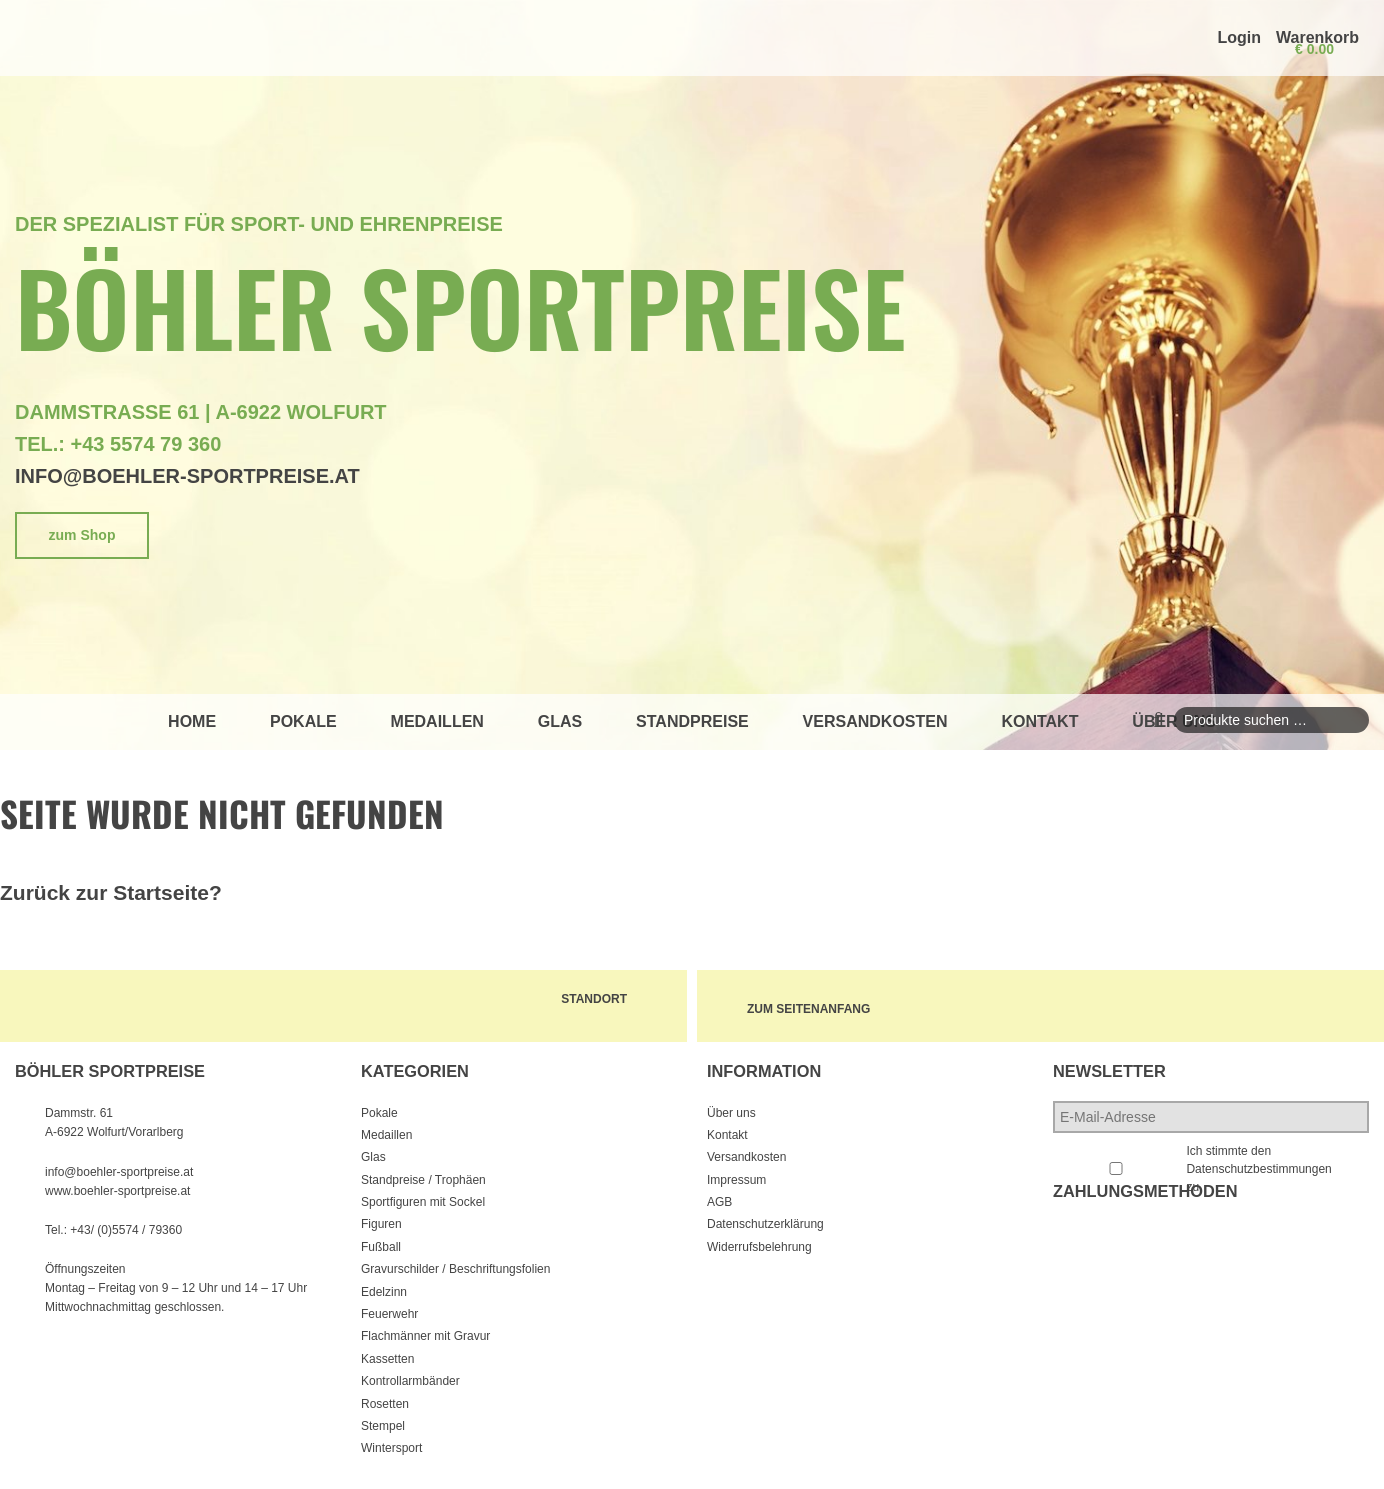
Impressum (736, 1180)
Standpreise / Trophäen (423, 1180)
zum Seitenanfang (813, 1006)
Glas (560, 721)
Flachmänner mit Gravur (425, 1336)
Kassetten (387, 1359)
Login (1239, 37)
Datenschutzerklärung (765, 1224)
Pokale (303, 721)
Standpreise (692, 721)
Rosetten (385, 1404)
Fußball (381, 1247)
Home (192, 721)
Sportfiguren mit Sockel (423, 1202)
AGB (719, 1202)
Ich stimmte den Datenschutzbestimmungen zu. (1258, 1169)
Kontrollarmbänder (410, 1381)
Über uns (731, 1113)
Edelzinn (384, 1292)
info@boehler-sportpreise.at (187, 476)
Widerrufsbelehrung (759, 1247)
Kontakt (1039, 721)
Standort (599, 999)
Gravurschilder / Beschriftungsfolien (455, 1269)
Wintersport (391, 1448)
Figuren (381, 1224)
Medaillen (437, 721)
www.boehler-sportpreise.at (117, 1191)
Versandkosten (875, 721)
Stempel (383, 1426)
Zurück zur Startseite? (111, 892)
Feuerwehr (389, 1314)
